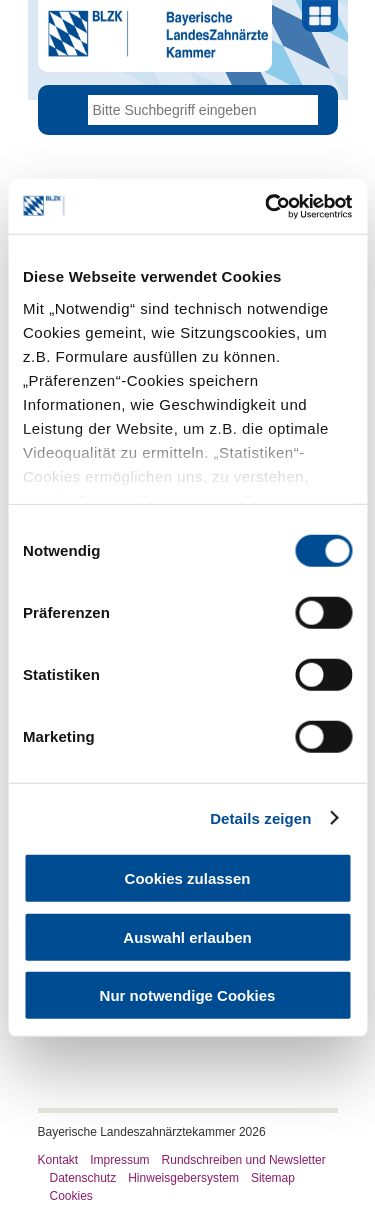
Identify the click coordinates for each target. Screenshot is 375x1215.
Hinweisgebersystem (183, 1178)
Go (303, 110)
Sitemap (273, 1178)
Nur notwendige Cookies (188, 995)
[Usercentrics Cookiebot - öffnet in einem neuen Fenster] (267, 206)
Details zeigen (260, 817)
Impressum (119, 1160)
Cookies (71, 1196)
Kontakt (58, 1160)
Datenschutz (83, 1178)
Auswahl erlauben (187, 936)
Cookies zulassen (188, 878)
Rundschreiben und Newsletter (244, 1160)
